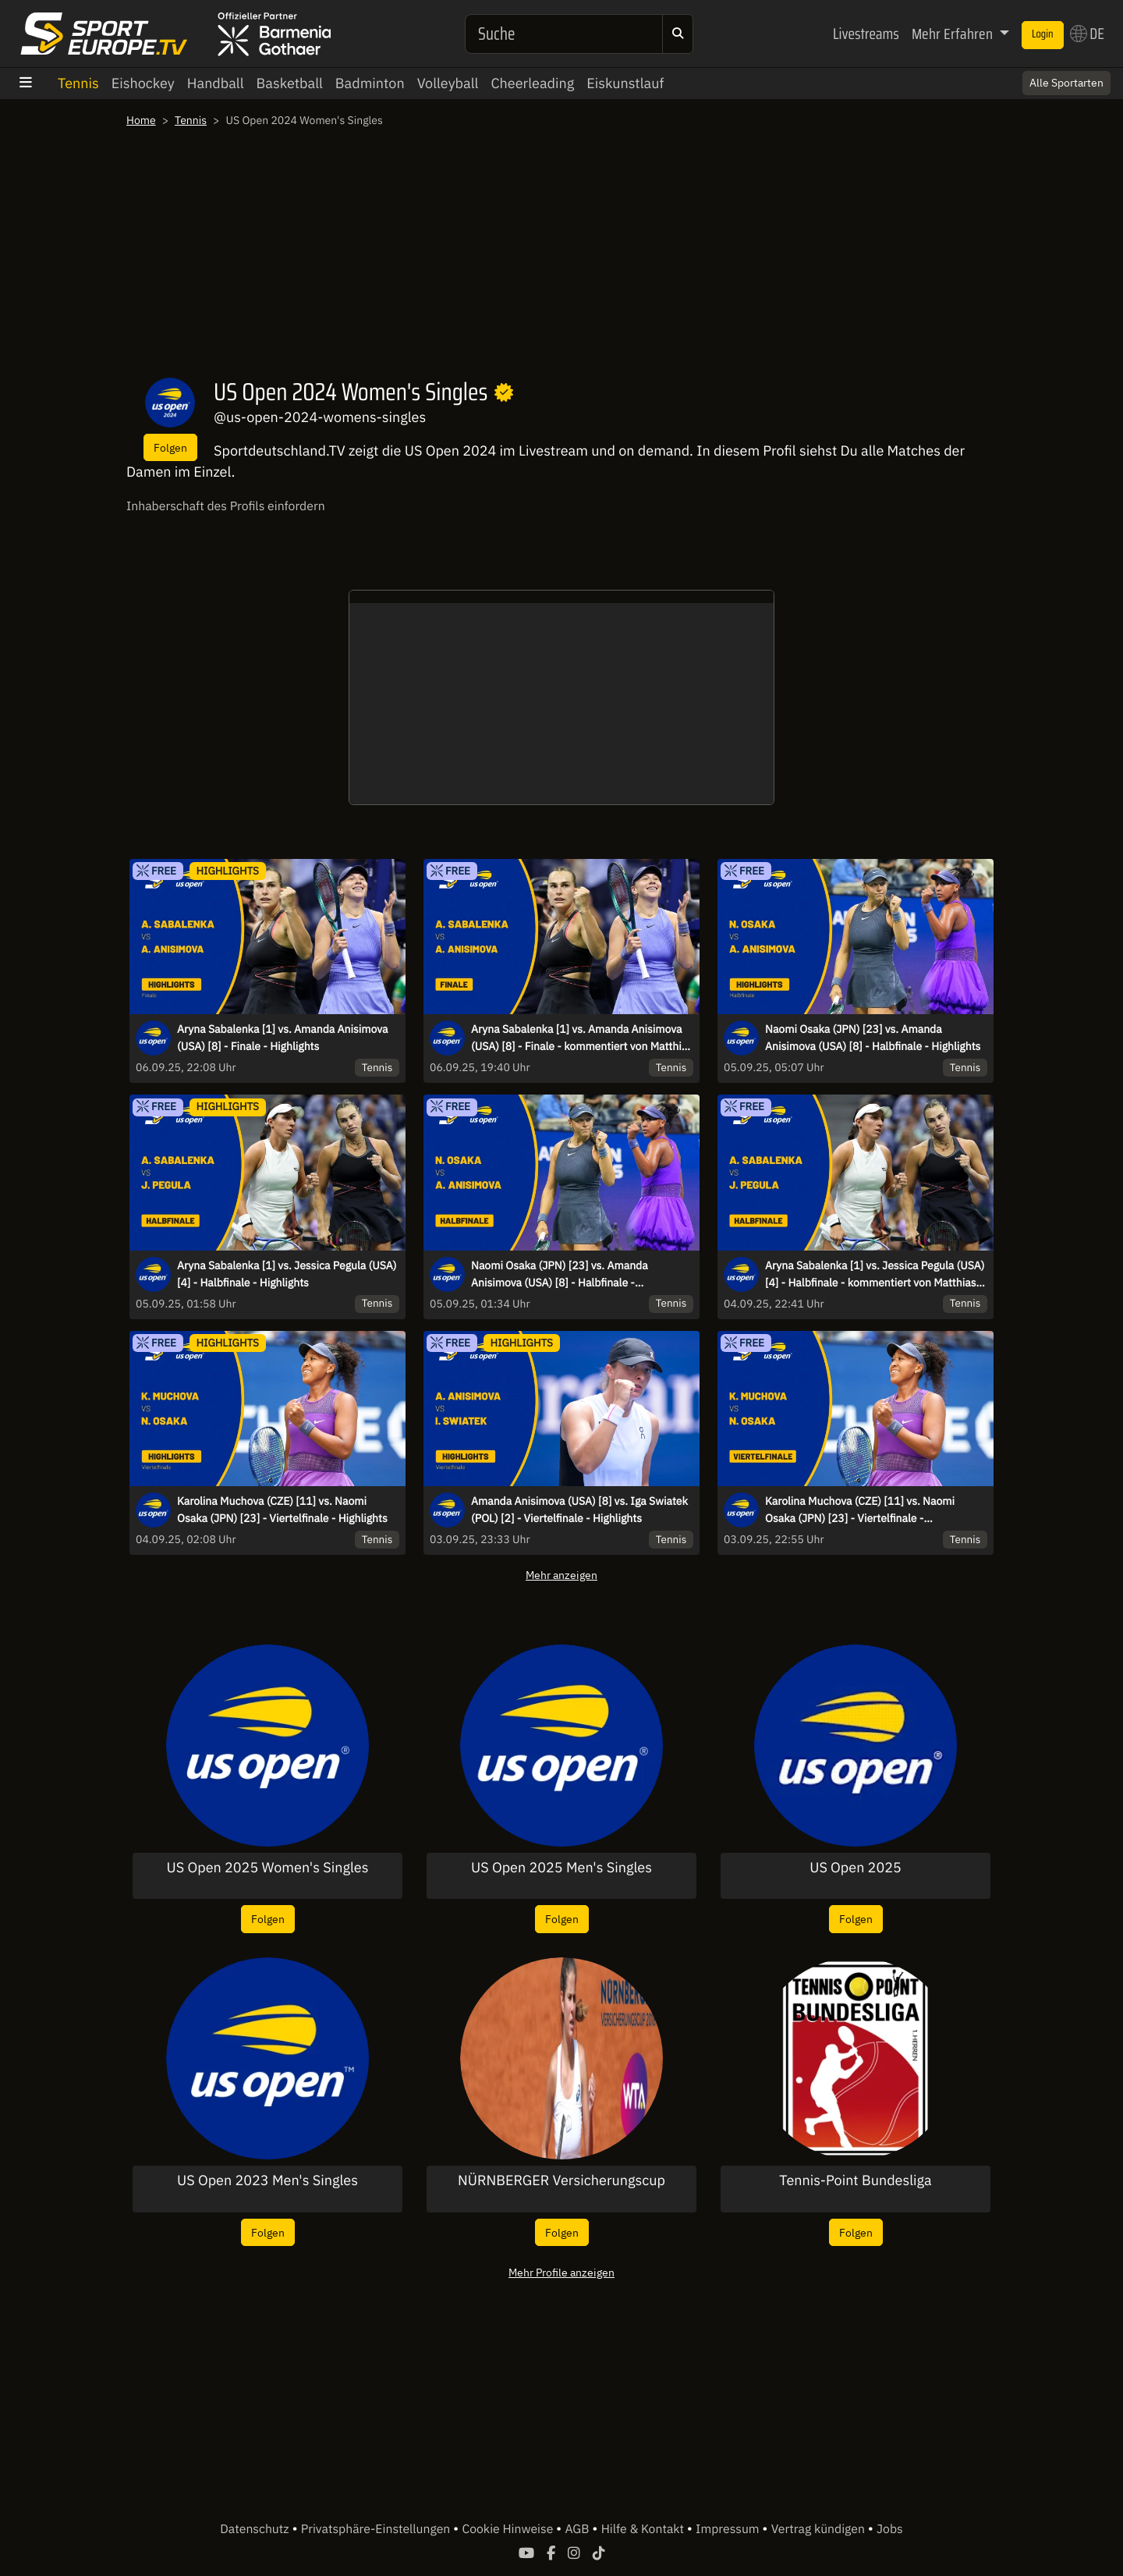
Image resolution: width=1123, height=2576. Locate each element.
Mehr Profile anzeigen (561, 2272)
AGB (578, 2529)
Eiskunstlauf (625, 83)
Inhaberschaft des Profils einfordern (225, 506)
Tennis (78, 83)
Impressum (729, 2529)
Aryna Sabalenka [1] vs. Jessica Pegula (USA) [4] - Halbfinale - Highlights (286, 1274)
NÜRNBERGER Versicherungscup (561, 2180)
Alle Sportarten (1066, 83)
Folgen (170, 447)
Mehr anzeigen (561, 1574)
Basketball (290, 83)
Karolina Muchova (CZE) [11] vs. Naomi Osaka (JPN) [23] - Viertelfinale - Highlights (282, 1509)
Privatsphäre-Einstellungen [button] (377, 2529)
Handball (215, 83)
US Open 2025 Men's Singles (561, 1867)
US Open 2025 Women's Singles (268, 1867)
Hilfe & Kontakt (644, 2529)
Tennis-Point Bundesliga (855, 2180)
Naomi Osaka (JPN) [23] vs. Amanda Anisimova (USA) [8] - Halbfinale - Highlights (872, 1037)
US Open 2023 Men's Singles (267, 2180)
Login (1043, 34)
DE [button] (1087, 33)
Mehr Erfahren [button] (954, 33)
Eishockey (143, 83)
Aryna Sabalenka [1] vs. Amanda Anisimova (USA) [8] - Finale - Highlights (282, 1037)
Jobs (890, 2529)
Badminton (370, 83)
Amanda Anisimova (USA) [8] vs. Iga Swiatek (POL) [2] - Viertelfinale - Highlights (579, 1509)
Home (141, 120)
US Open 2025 (855, 1867)
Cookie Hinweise (509, 2529)
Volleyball (448, 83)
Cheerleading (532, 83)
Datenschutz (256, 2529)
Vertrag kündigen (819, 2529)
